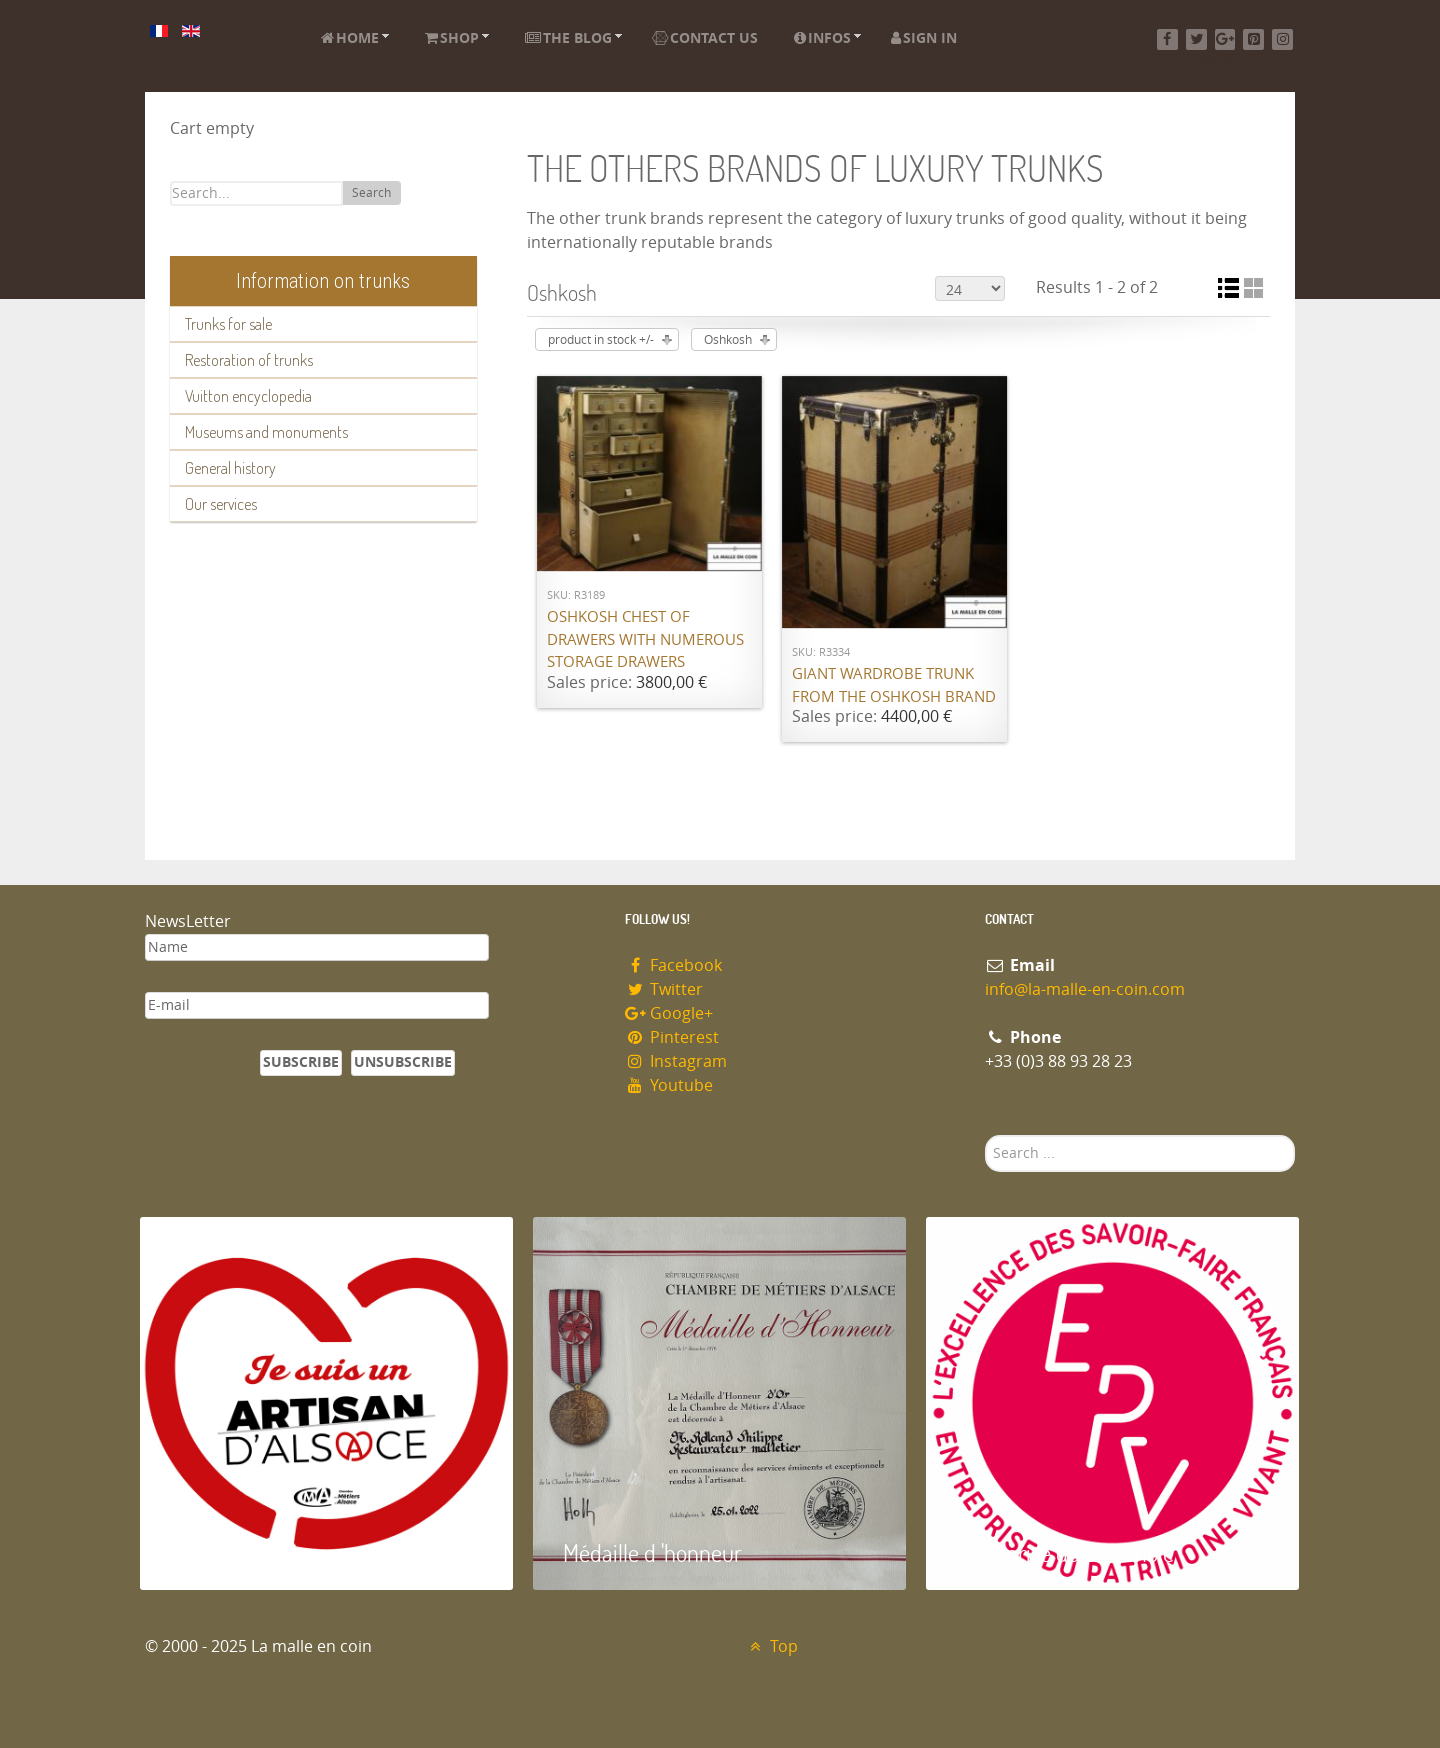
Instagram (676, 1061)
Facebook (673, 965)
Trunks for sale (228, 324)
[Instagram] (1282, 39)
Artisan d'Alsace (241, 1552)
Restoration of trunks (249, 360)
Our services (221, 504)
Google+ (669, 1013)
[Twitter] (1196, 39)
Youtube (669, 1085)
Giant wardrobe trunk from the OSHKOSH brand (894, 685)
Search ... (985, 1135)
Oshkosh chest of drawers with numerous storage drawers (645, 639)
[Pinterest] (1253, 39)
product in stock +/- (601, 340)
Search (371, 193)
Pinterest (672, 1037)
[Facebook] (1167, 39)
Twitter (664, 989)
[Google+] (1225, 39)
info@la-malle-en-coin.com (1085, 989)
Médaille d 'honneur (652, 1552)
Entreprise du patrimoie (1065, 1552)
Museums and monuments (266, 432)
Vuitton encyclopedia (248, 396)
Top (771, 1646)
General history (230, 468)
